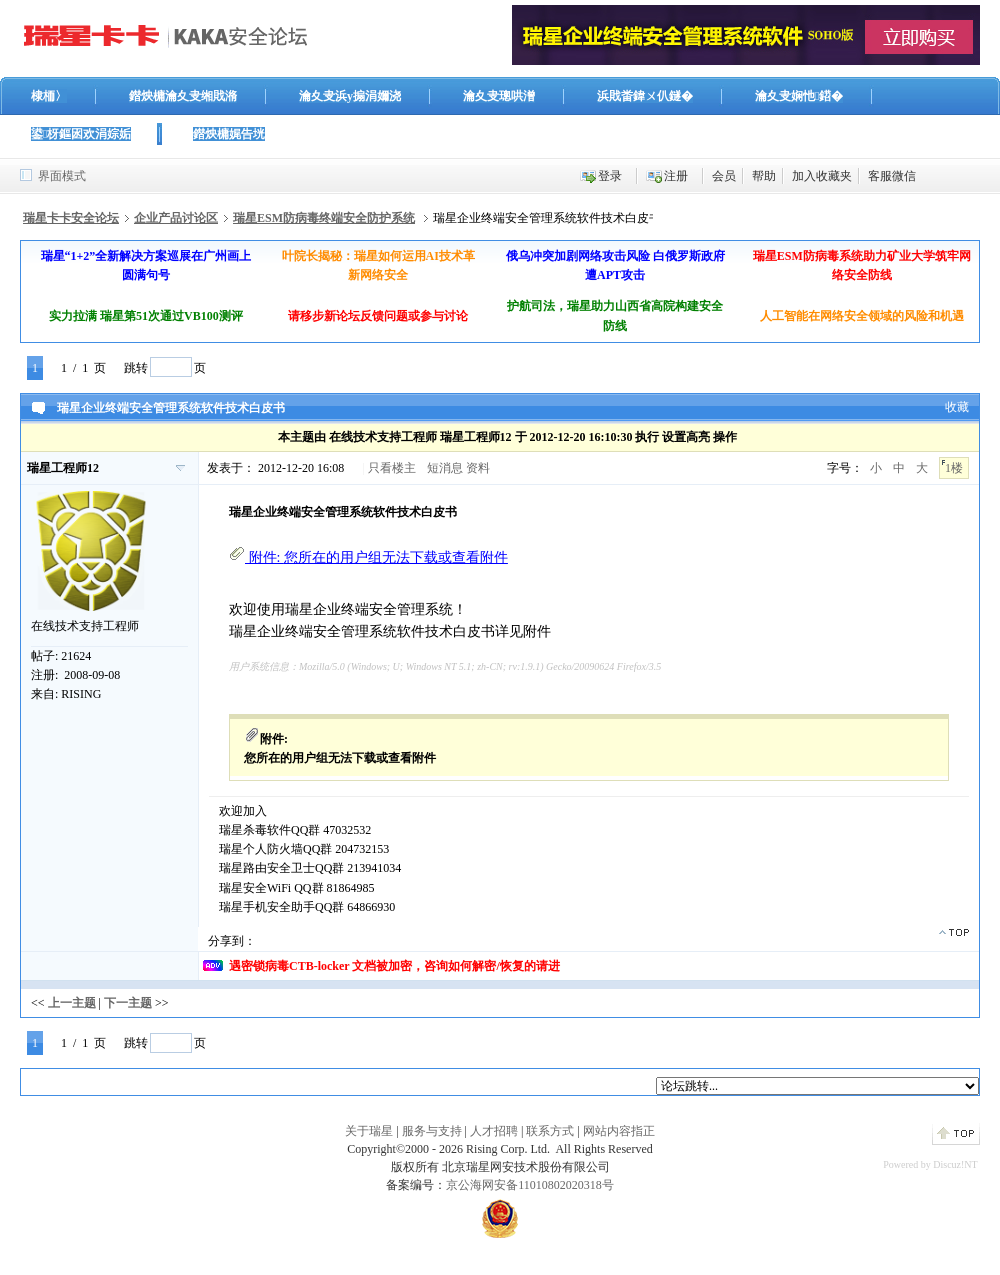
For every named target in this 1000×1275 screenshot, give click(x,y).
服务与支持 (432, 1131)
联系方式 (550, 1131)
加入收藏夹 (822, 176)
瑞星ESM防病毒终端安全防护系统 (324, 218)
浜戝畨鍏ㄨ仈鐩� (645, 96)
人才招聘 (494, 1131)
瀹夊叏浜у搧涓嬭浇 (350, 96)
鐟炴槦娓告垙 (229, 134)
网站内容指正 (619, 1131)
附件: (368, 557)
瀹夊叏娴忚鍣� (799, 96)
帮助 (764, 176)
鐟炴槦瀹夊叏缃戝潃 (183, 96)
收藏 (957, 407)
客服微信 (892, 176)
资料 (478, 468)
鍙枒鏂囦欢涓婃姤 (81, 134)
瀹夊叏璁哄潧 (499, 96)
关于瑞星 (369, 1131)
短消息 (445, 468)
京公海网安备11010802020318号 (530, 1185)
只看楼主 (392, 468)
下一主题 (128, 1003)
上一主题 (72, 1003)
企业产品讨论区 (176, 218)
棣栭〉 (49, 96)
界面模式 (62, 176)
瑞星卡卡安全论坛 (71, 218)
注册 (676, 176)
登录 (610, 176)
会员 (724, 176)
